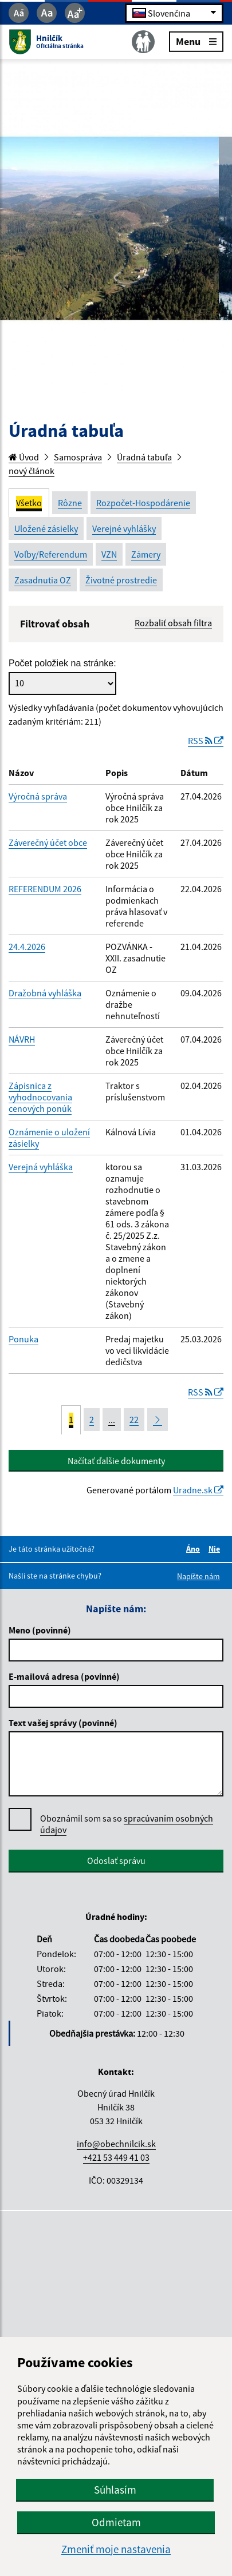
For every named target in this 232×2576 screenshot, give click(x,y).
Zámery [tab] (145, 554)
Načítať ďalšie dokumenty (116, 1460)
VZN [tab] (109, 554)
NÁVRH (22, 1039)
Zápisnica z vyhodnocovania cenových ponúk (40, 1097)
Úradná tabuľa (144, 457)
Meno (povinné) (40, 1630)
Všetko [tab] (29, 502)
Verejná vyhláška (41, 1166)
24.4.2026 (27, 946)
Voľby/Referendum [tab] (50, 554)
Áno (194, 1549)
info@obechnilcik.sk (116, 2143)
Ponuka (23, 1339)
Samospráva (78, 457)
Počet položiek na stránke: (62, 663)
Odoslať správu (116, 1860)
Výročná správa (38, 796)
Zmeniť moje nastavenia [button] (116, 2549)
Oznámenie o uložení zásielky (49, 1137)
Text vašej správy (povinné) (63, 1722)
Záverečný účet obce (48, 842)
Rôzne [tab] (70, 502)
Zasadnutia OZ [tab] (42, 580)
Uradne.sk (198, 1490)
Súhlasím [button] (115, 2490)
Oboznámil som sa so (126, 1824)
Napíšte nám (198, 1576)
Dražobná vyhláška (45, 993)
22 (134, 1419)
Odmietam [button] (116, 2522)
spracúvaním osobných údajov (126, 1823)
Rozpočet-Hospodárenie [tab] (143, 502)
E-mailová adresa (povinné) (64, 1676)
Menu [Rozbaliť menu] (196, 40)
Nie (216, 1549)
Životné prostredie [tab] (121, 580)
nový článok (31, 470)
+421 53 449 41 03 (116, 2157)
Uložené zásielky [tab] (46, 528)
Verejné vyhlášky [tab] (124, 528)
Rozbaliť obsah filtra (173, 623)
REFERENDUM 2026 (45, 889)
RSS (205, 740)
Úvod (24, 457)
